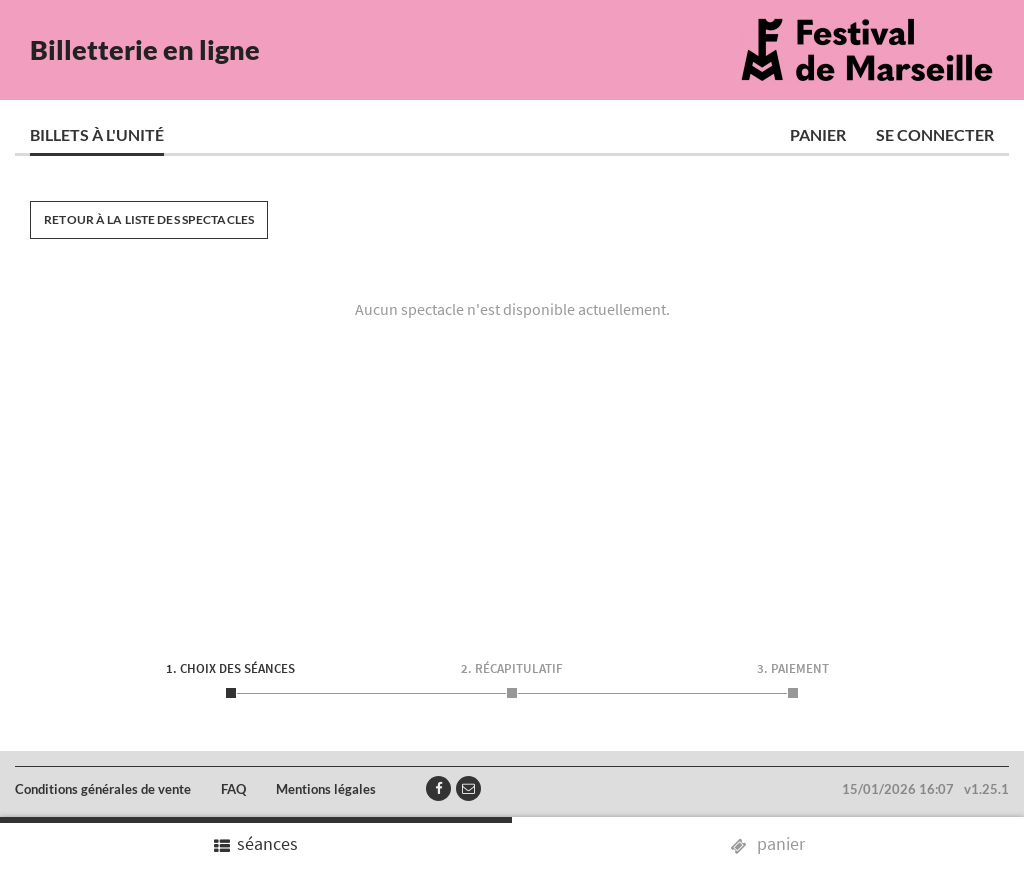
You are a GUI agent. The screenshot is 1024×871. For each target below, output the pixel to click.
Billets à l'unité (97, 134)
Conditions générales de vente (103, 789)
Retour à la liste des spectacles (149, 219)
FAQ (233, 789)
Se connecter (935, 134)
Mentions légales (326, 789)
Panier (818, 134)
